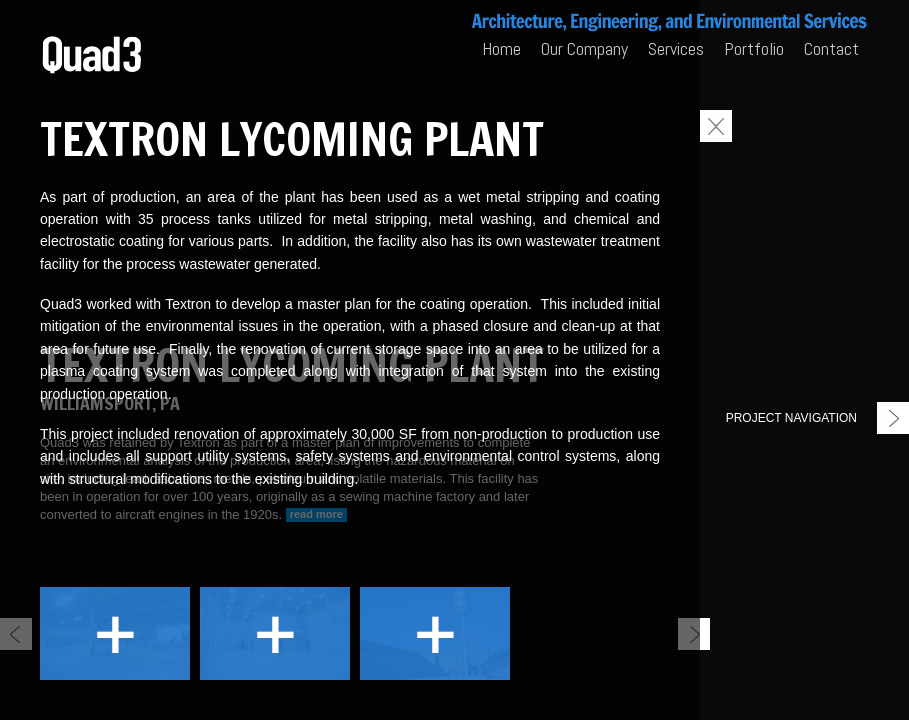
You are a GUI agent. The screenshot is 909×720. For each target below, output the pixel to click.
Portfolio (754, 48)
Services (676, 48)
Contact (831, 48)
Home (501, 48)
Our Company (584, 48)
